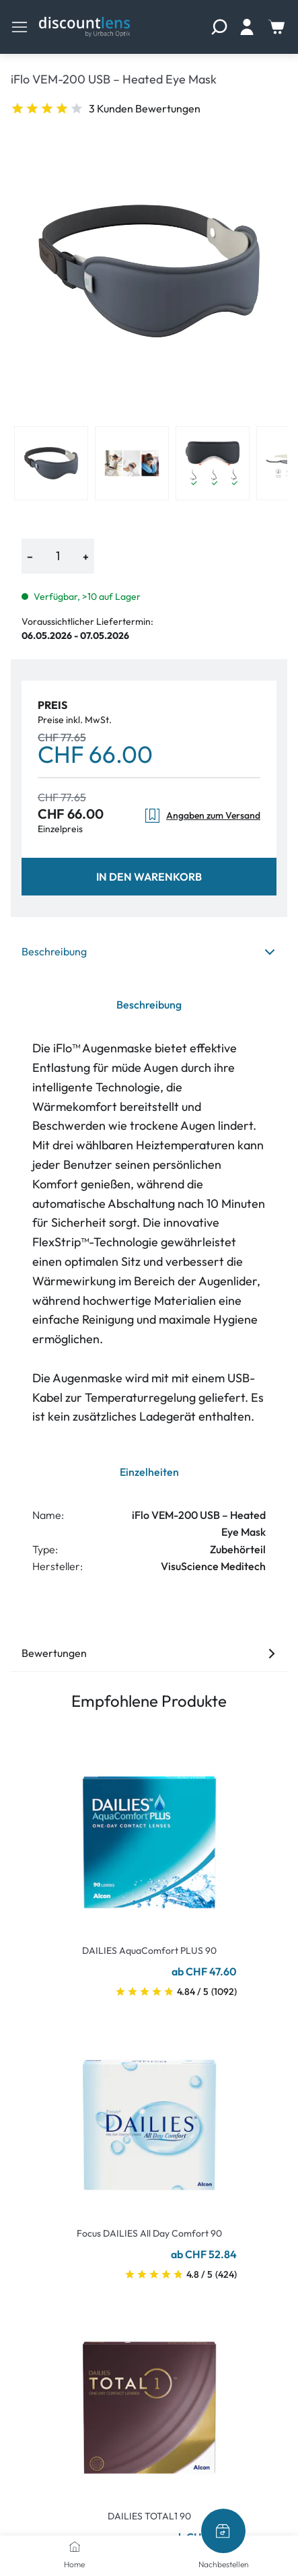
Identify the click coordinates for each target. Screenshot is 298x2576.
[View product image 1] (51, 463)
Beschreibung (149, 951)
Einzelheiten (149, 1472)
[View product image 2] (132, 463)
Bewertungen (149, 1653)
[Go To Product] (149, 1834)
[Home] (74, 2546)
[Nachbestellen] (223, 2531)
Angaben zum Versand (202, 815)
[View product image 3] (213, 463)
